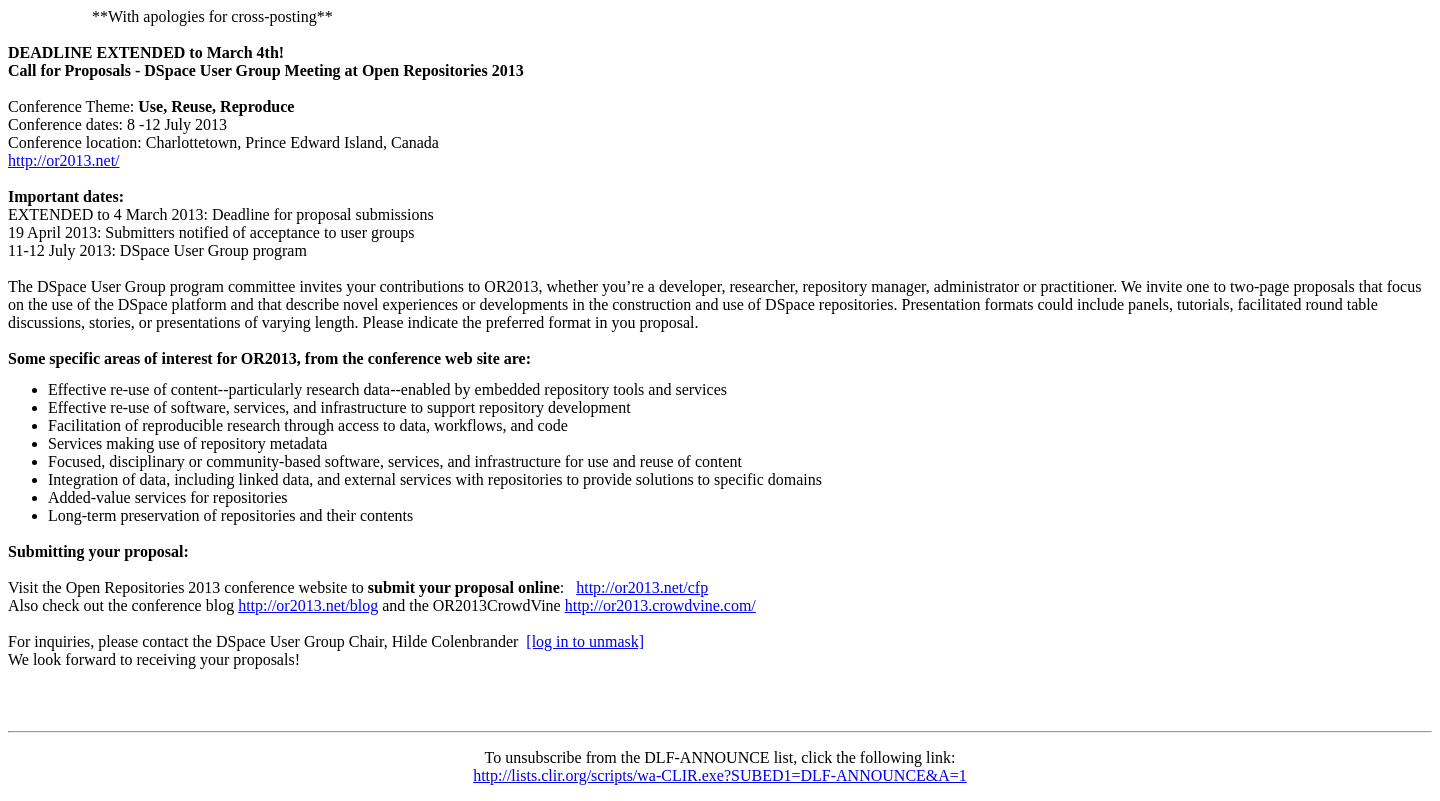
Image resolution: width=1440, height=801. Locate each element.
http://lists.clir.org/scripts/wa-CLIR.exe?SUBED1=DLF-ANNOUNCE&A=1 (720, 775)
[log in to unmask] (585, 641)
